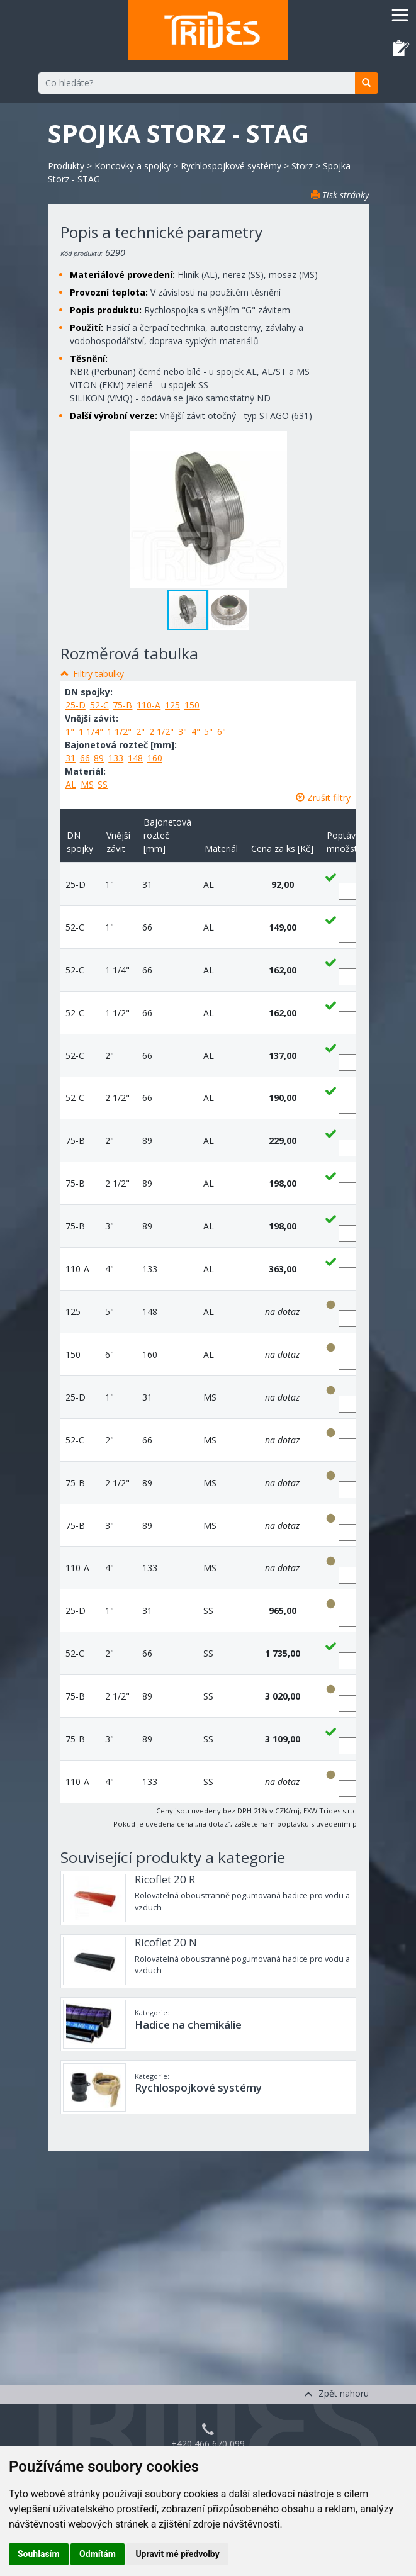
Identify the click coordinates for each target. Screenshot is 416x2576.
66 (85, 758)
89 (99, 758)
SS (103, 784)
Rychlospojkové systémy (231, 166)
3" (182, 731)
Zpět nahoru (336, 2393)
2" (140, 731)
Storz (302, 166)
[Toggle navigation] (400, 14)
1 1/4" (91, 731)
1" (69, 731)
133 (115, 758)
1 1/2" (119, 731)
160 (154, 758)
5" (208, 731)
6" (221, 731)
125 (172, 705)
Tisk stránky (340, 195)
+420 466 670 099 (208, 2444)
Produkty (66, 166)
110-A (148, 705)
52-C (99, 705)
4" (195, 731)
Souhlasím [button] (39, 2554)
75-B (122, 705)
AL (70, 784)
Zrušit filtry (323, 798)
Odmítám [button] (97, 2554)
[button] (229, 609)
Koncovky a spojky (132, 166)
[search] (366, 83)
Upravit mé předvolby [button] (177, 2554)
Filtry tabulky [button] (98, 674)
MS (87, 784)
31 (70, 758)
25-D (75, 705)
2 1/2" (161, 731)
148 (135, 758)
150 (192, 705)
